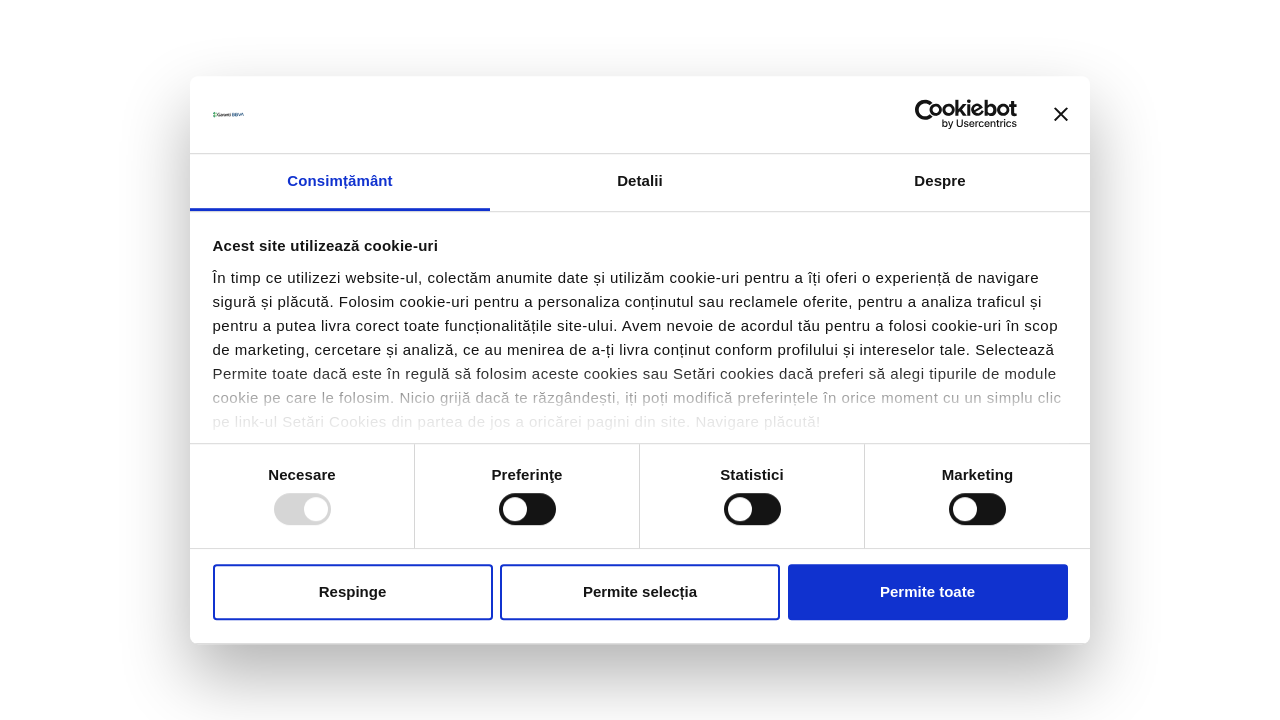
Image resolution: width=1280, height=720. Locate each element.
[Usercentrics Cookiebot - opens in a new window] (929, 115)
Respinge (353, 591)
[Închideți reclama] (1061, 115)
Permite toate (927, 591)
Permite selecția (640, 591)
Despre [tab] (939, 180)
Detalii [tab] (640, 180)
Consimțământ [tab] (339, 180)
